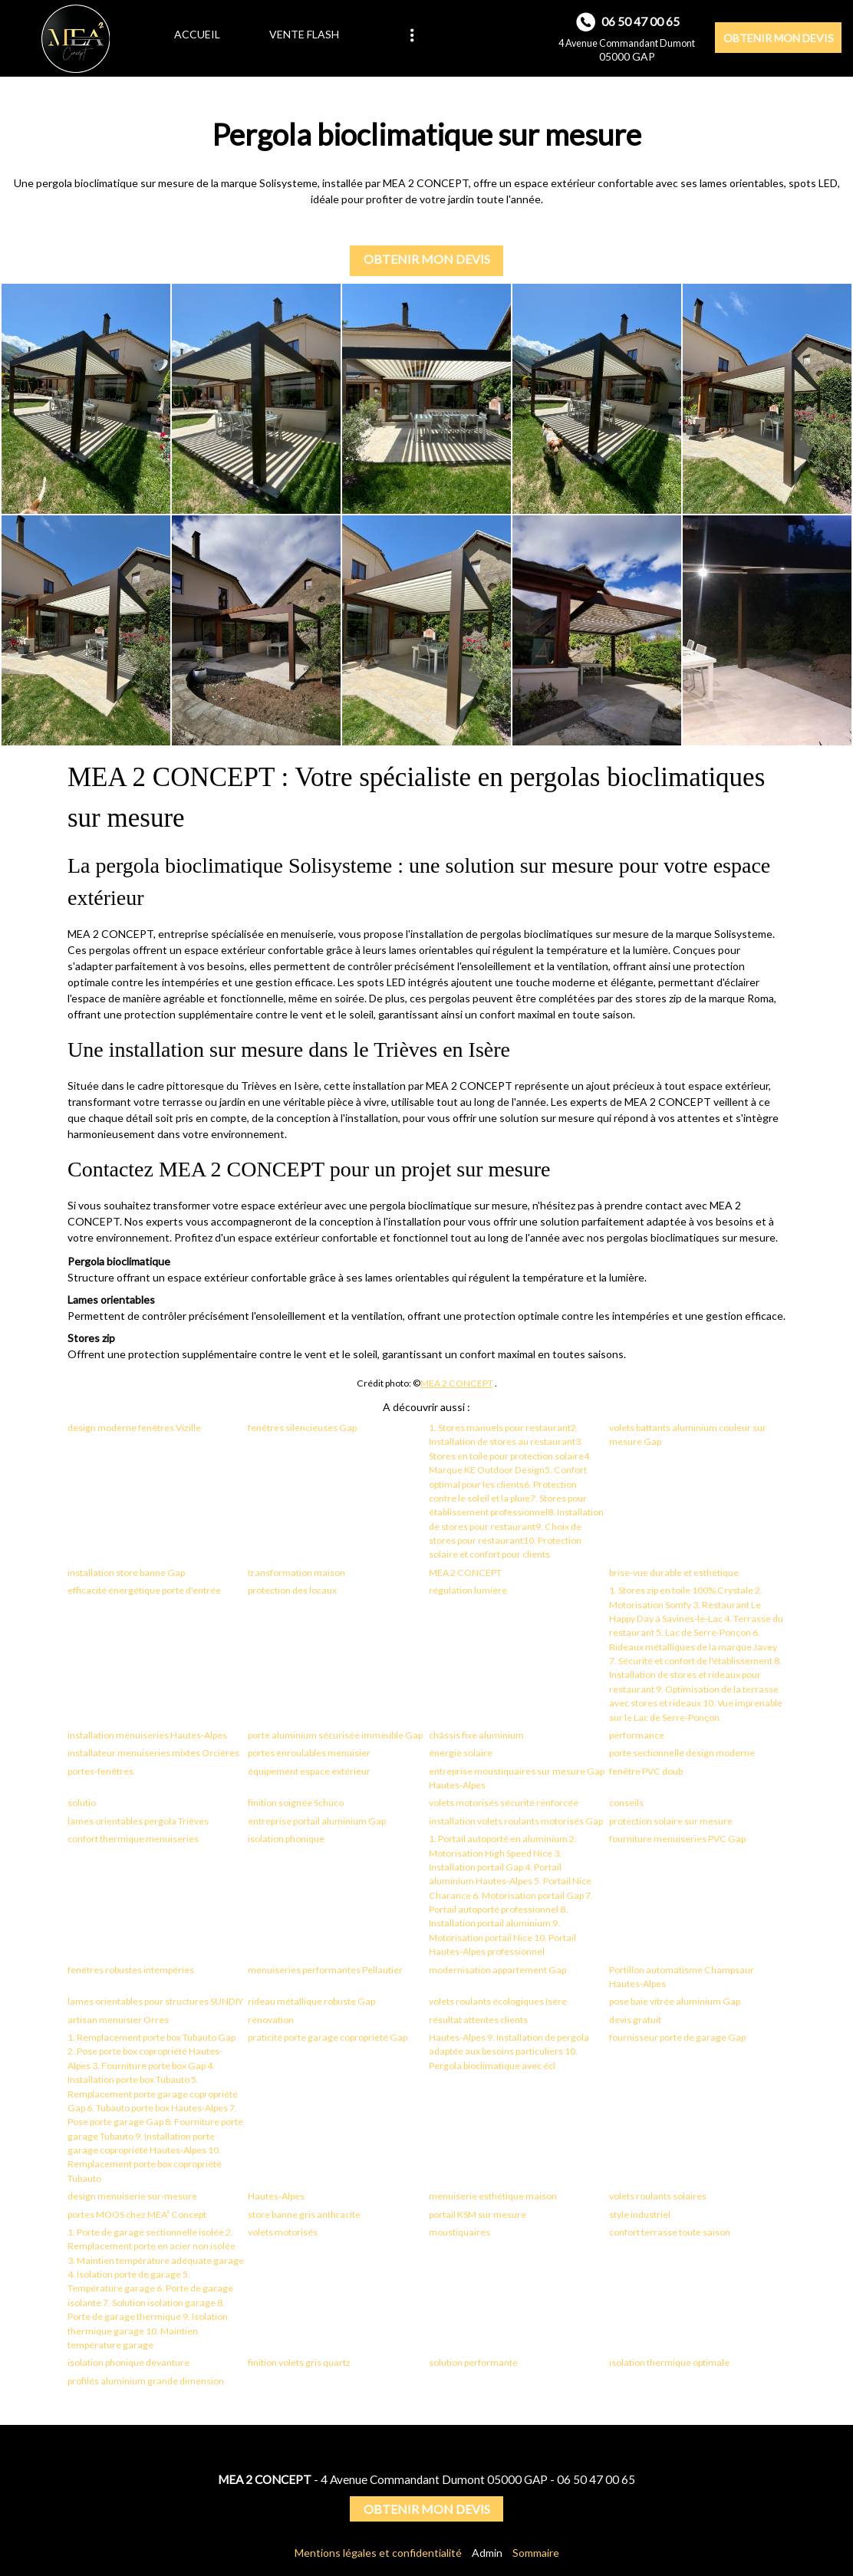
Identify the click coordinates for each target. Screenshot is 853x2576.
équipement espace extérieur (309, 1771)
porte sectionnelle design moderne (682, 1752)
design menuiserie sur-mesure (132, 2196)
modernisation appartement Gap (497, 1970)
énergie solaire (460, 1752)
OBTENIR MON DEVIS (778, 37)
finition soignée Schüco (296, 1802)
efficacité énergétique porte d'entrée (144, 1590)
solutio (82, 1802)
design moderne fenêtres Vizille (134, 1427)
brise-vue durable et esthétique (674, 1572)
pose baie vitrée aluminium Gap (674, 2001)
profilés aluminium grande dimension (146, 2381)
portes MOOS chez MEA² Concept (137, 2214)
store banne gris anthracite (304, 2214)
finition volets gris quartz (299, 2362)
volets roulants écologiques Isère (498, 2001)
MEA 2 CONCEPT (456, 1383)
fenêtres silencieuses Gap (302, 1427)
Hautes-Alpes (276, 2196)
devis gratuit (635, 2019)
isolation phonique (286, 1838)
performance (636, 1735)
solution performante (473, 2362)
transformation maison (296, 1572)
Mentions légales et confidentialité (378, 2552)
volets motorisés (283, 2232)
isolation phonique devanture (128, 2362)
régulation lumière (468, 1590)
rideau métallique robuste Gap (311, 2001)
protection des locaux (292, 1590)
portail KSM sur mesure (477, 2214)
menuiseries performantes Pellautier (325, 1970)
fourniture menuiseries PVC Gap (677, 1838)
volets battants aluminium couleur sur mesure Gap (687, 1434)
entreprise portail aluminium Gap (317, 1821)
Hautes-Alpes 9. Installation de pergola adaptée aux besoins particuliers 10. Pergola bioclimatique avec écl (509, 2051)
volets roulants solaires (657, 2196)
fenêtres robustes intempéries (131, 1970)
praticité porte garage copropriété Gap (327, 2037)
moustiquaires (459, 2232)
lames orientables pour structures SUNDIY (155, 2001)
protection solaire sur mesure (671, 1821)
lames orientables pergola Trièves (138, 1821)
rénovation (271, 2019)
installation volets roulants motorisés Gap (516, 1821)
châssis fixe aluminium (476, 1735)
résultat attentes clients (478, 2019)
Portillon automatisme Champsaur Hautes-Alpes (681, 1976)
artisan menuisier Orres (118, 2019)
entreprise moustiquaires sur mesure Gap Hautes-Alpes (516, 1778)
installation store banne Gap (126, 1572)
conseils (626, 1802)
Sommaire (535, 2552)
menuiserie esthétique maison (493, 2196)
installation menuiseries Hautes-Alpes (147, 1735)
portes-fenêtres (100, 1771)
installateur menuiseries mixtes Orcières (153, 1752)
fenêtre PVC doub (646, 1771)
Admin (487, 2552)
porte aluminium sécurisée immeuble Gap (335, 1735)
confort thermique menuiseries (133, 1838)
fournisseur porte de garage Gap (677, 2037)
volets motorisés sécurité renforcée (503, 1802)
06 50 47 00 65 (596, 2479)
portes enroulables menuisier (309, 1752)
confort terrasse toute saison (669, 2232)
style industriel (639, 2214)
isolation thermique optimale (669, 2362)
